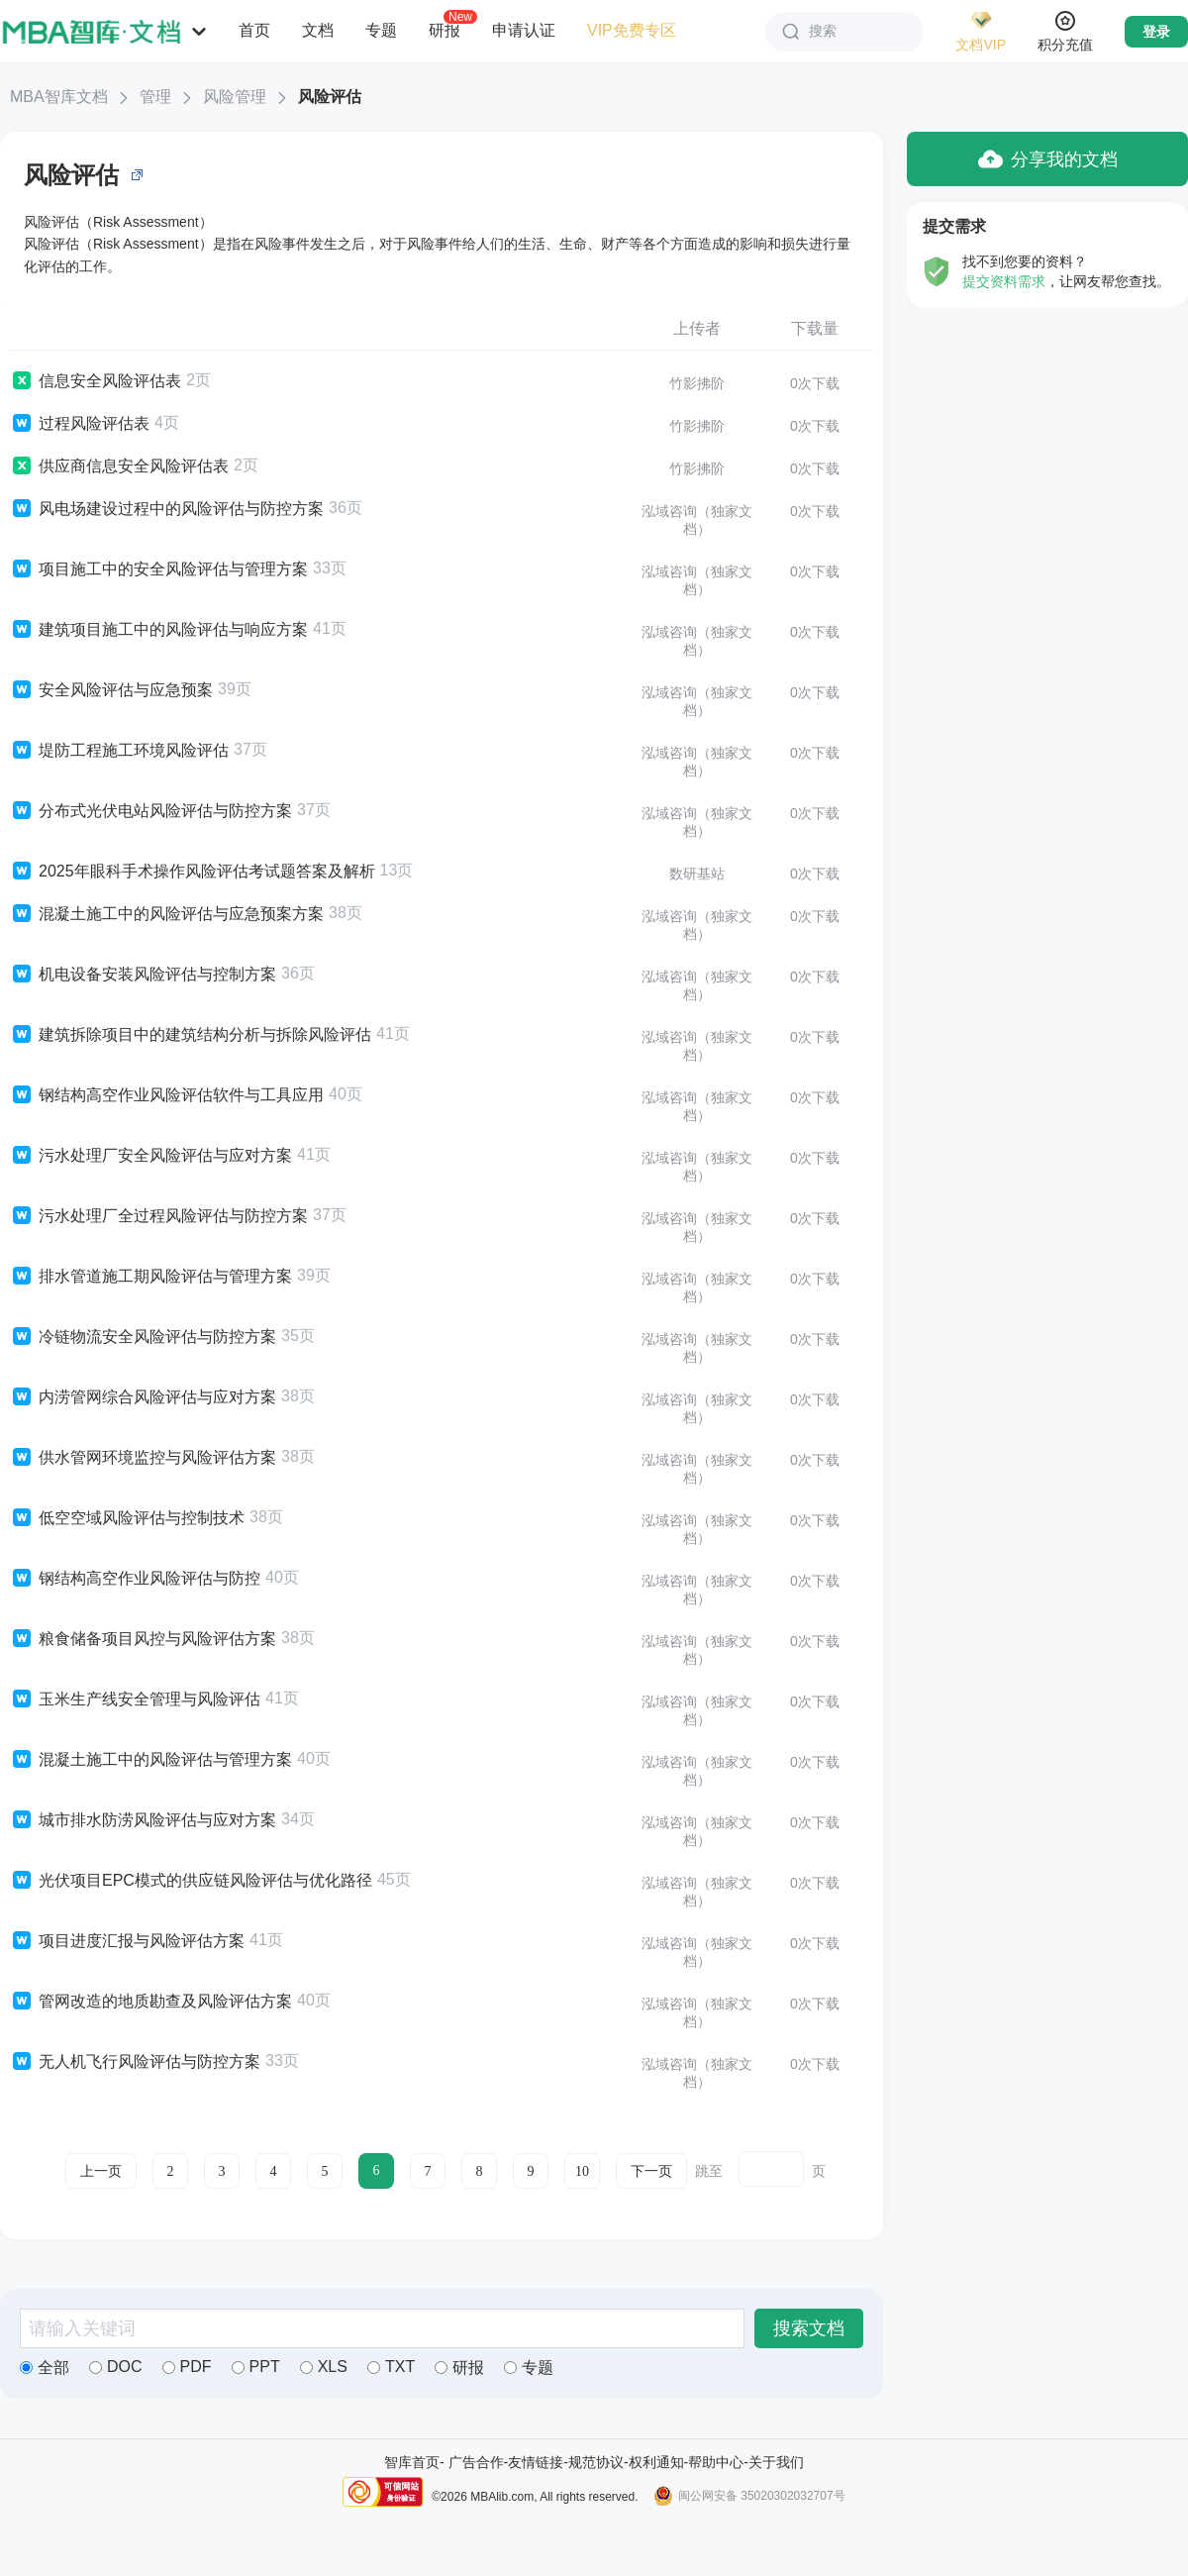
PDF (187, 2366)
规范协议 (596, 2462)
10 (582, 2171)
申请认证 (523, 30)
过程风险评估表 (79, 424)
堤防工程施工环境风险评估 (119, 751)
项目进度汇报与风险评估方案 (127, 1941)
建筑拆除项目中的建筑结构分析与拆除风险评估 (190, 1035)
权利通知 (656, 2462)
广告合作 (476, 2462)
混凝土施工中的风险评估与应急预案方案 (167, 914)
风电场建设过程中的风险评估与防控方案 (167, 509)
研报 (444, 30)
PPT (256, 2366)
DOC (116, 2366)
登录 (1156, 32)
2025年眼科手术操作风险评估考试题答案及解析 (192, 871)
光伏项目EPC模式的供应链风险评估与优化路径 (191, 1881)
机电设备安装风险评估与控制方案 (143, 974)
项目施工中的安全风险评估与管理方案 (159, 569)
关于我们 (776, 2462)
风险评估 (329, 96)
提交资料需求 (1003, 281)
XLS (323, 2366)
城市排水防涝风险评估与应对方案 (143, 1820)
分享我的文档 (1048, 159)
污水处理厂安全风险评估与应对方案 (151, 1156)
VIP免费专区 (631, 30)
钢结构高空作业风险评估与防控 (135, 1579)
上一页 (101, 2171)
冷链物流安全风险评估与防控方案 (143, 1337)
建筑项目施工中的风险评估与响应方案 (159, 630)
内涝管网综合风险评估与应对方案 (143, 1397)
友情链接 (535, 2462)
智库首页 (412, 2462)
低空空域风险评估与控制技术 (127, 1518)
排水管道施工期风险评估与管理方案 (151, 1277)
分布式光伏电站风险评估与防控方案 (151, 811)
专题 (381, 30)
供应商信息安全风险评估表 (119, 466)
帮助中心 (715, 2462)
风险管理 (234, 96)
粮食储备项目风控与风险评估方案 (143, 1639)
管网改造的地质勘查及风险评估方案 (151, 2001)
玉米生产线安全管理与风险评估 (135, 1699)
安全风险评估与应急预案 (111, 690)
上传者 (697, 328)
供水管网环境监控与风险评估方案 (143, 1458)
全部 (44, 2367)
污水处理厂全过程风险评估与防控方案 (159, 1216)
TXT (391, 2366)
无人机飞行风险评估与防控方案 (135, 2062)
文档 (318, 30)
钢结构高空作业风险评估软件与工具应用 (167, 1095)
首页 (254, 30)
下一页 (651, 2171)
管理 (155, 96)
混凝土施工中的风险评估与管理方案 (151, 1760)
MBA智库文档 (59, 96)
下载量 (815, 328)
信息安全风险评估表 (95, 381)
